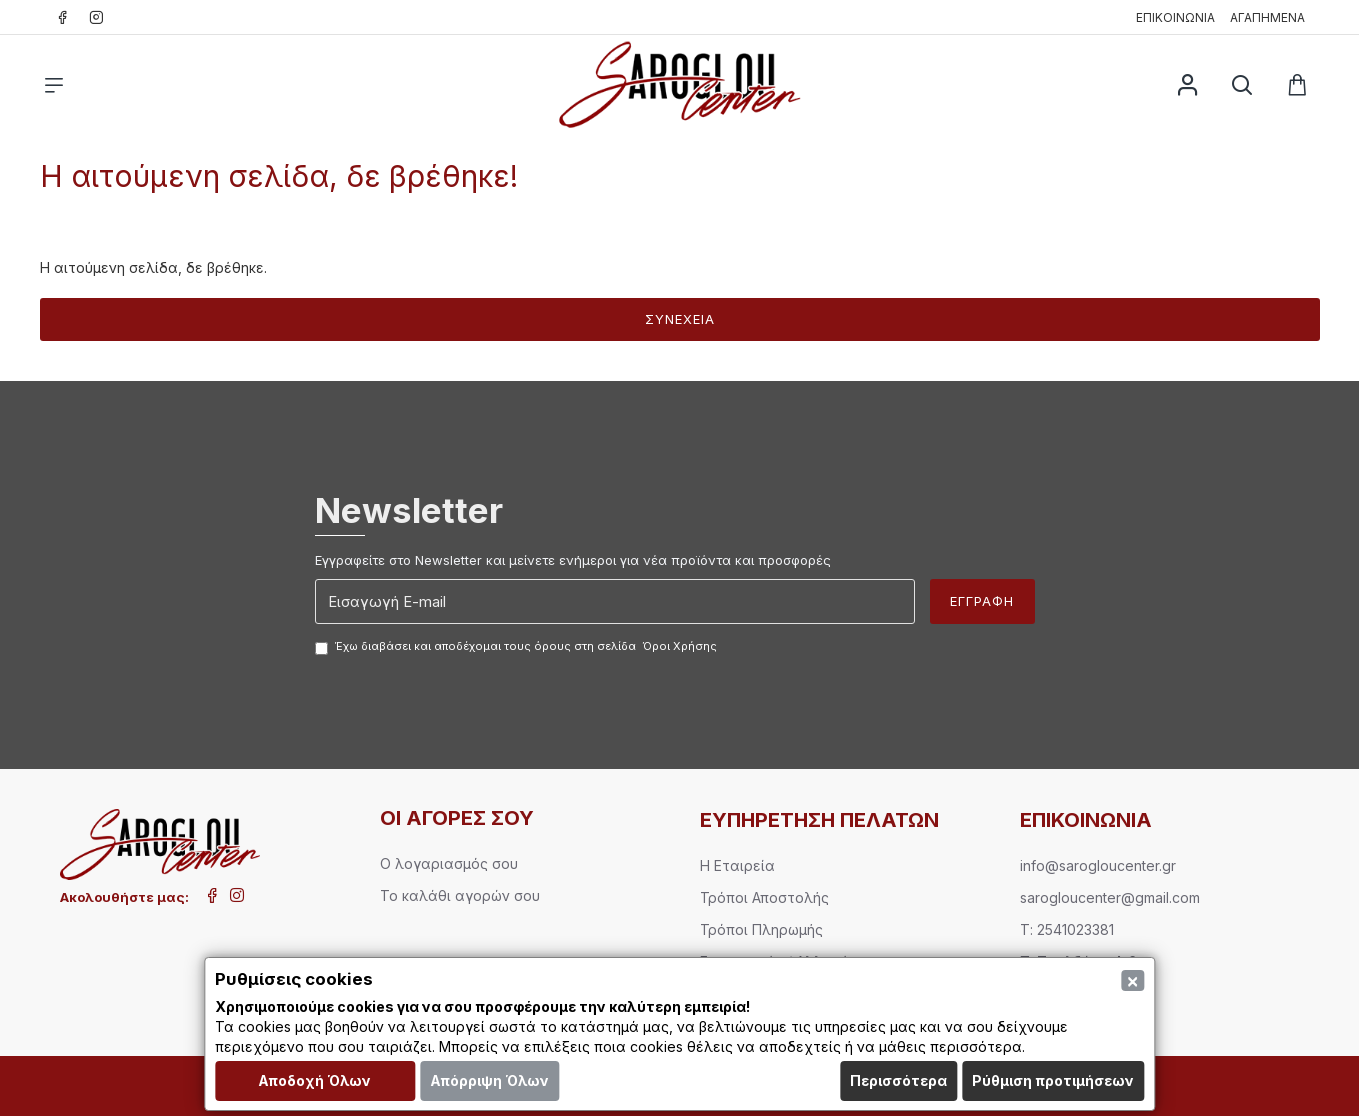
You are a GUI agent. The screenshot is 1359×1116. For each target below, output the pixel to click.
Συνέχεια (680, 319)
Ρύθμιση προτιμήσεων (1053, 1080)
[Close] (1132, 980)
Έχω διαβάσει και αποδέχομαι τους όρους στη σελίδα (517, 647)
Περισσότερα (898, 1080)
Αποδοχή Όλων (314, 1080)
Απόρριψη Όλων (489, 1080)
